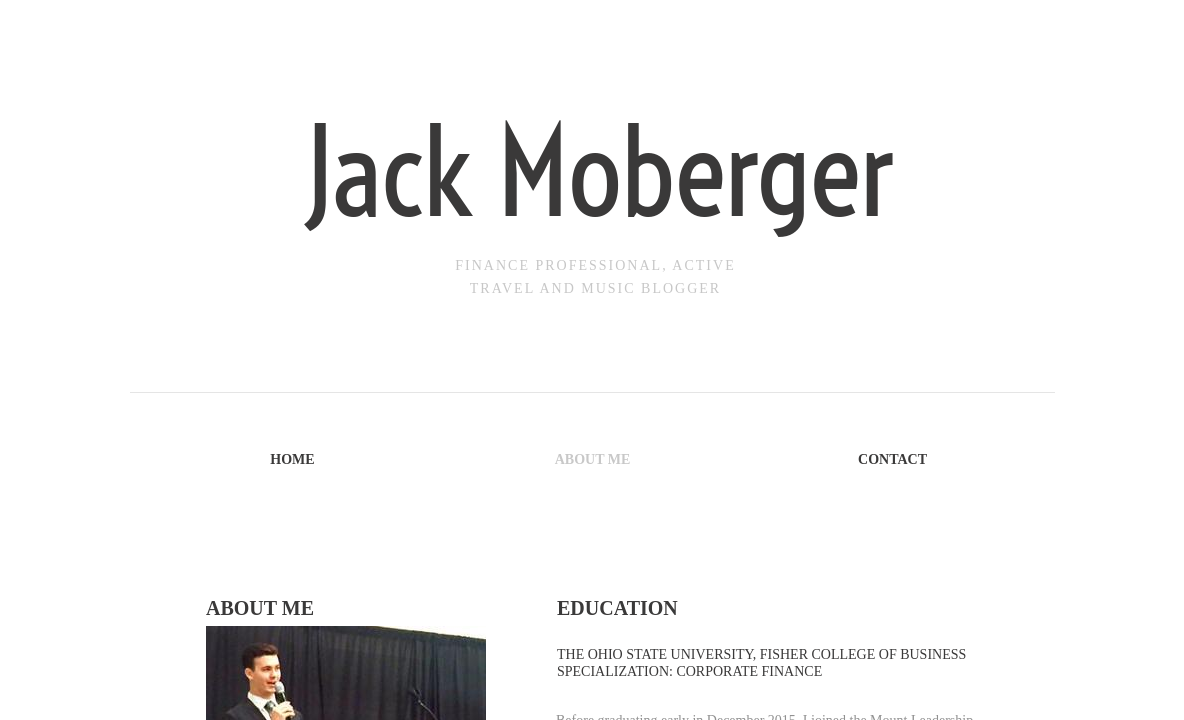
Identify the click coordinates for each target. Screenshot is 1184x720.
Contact (892, 459)
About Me (593, 459)
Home (292, 459)
